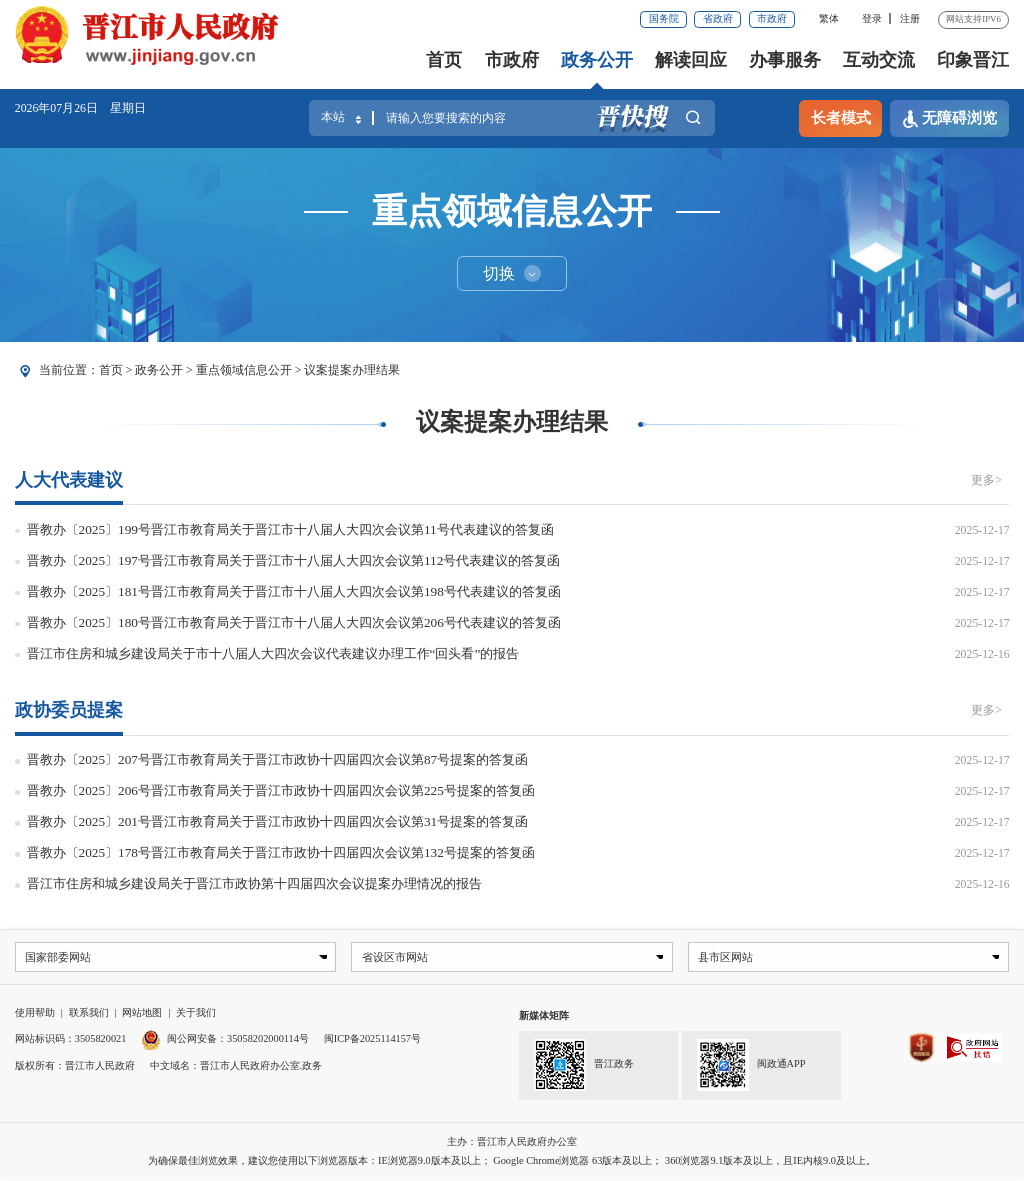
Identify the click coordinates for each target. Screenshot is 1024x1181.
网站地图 (142, 1013)
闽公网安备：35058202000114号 (225, 1039)
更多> (986, 480)
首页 (444, 60)
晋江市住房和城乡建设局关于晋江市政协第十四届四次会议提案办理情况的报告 (254, 883)
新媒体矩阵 (544, 1016)
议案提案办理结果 (352, 370)
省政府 (718, 18)
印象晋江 (973, 60)
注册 (910, 18)
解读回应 (691, 60)
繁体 (829, 18)
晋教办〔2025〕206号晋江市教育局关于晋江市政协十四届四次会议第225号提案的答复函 (281, 790)
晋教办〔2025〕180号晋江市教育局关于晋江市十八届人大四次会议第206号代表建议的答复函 (294, 622)
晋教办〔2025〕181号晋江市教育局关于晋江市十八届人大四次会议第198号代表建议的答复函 (294, 591)
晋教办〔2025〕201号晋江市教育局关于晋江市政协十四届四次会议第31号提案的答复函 (278, 821)
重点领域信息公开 (244, 370)
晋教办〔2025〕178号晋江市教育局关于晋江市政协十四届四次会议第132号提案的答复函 (281, 852)
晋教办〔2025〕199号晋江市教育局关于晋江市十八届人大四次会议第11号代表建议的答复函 (290, 529)
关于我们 (196, 1013)
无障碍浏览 (950, 118)
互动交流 (879, 60)
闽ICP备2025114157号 (372, 1039)
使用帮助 (35, 1013)
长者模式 (841, 118)
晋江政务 (583, 1067)
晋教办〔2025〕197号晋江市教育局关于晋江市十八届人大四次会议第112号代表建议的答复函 (294, 560)
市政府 (772, 18)
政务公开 (597, 60)
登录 (872, 18)
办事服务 (785, 60)
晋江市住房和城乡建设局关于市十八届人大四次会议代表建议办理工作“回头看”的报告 (273, 653)
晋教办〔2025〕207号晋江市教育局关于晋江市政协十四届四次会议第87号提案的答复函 (278, 759)
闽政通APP (751, 1067)
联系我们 (89, 1013)
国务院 (664, 18)
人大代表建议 (69, 480)
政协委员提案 (69, 710)
